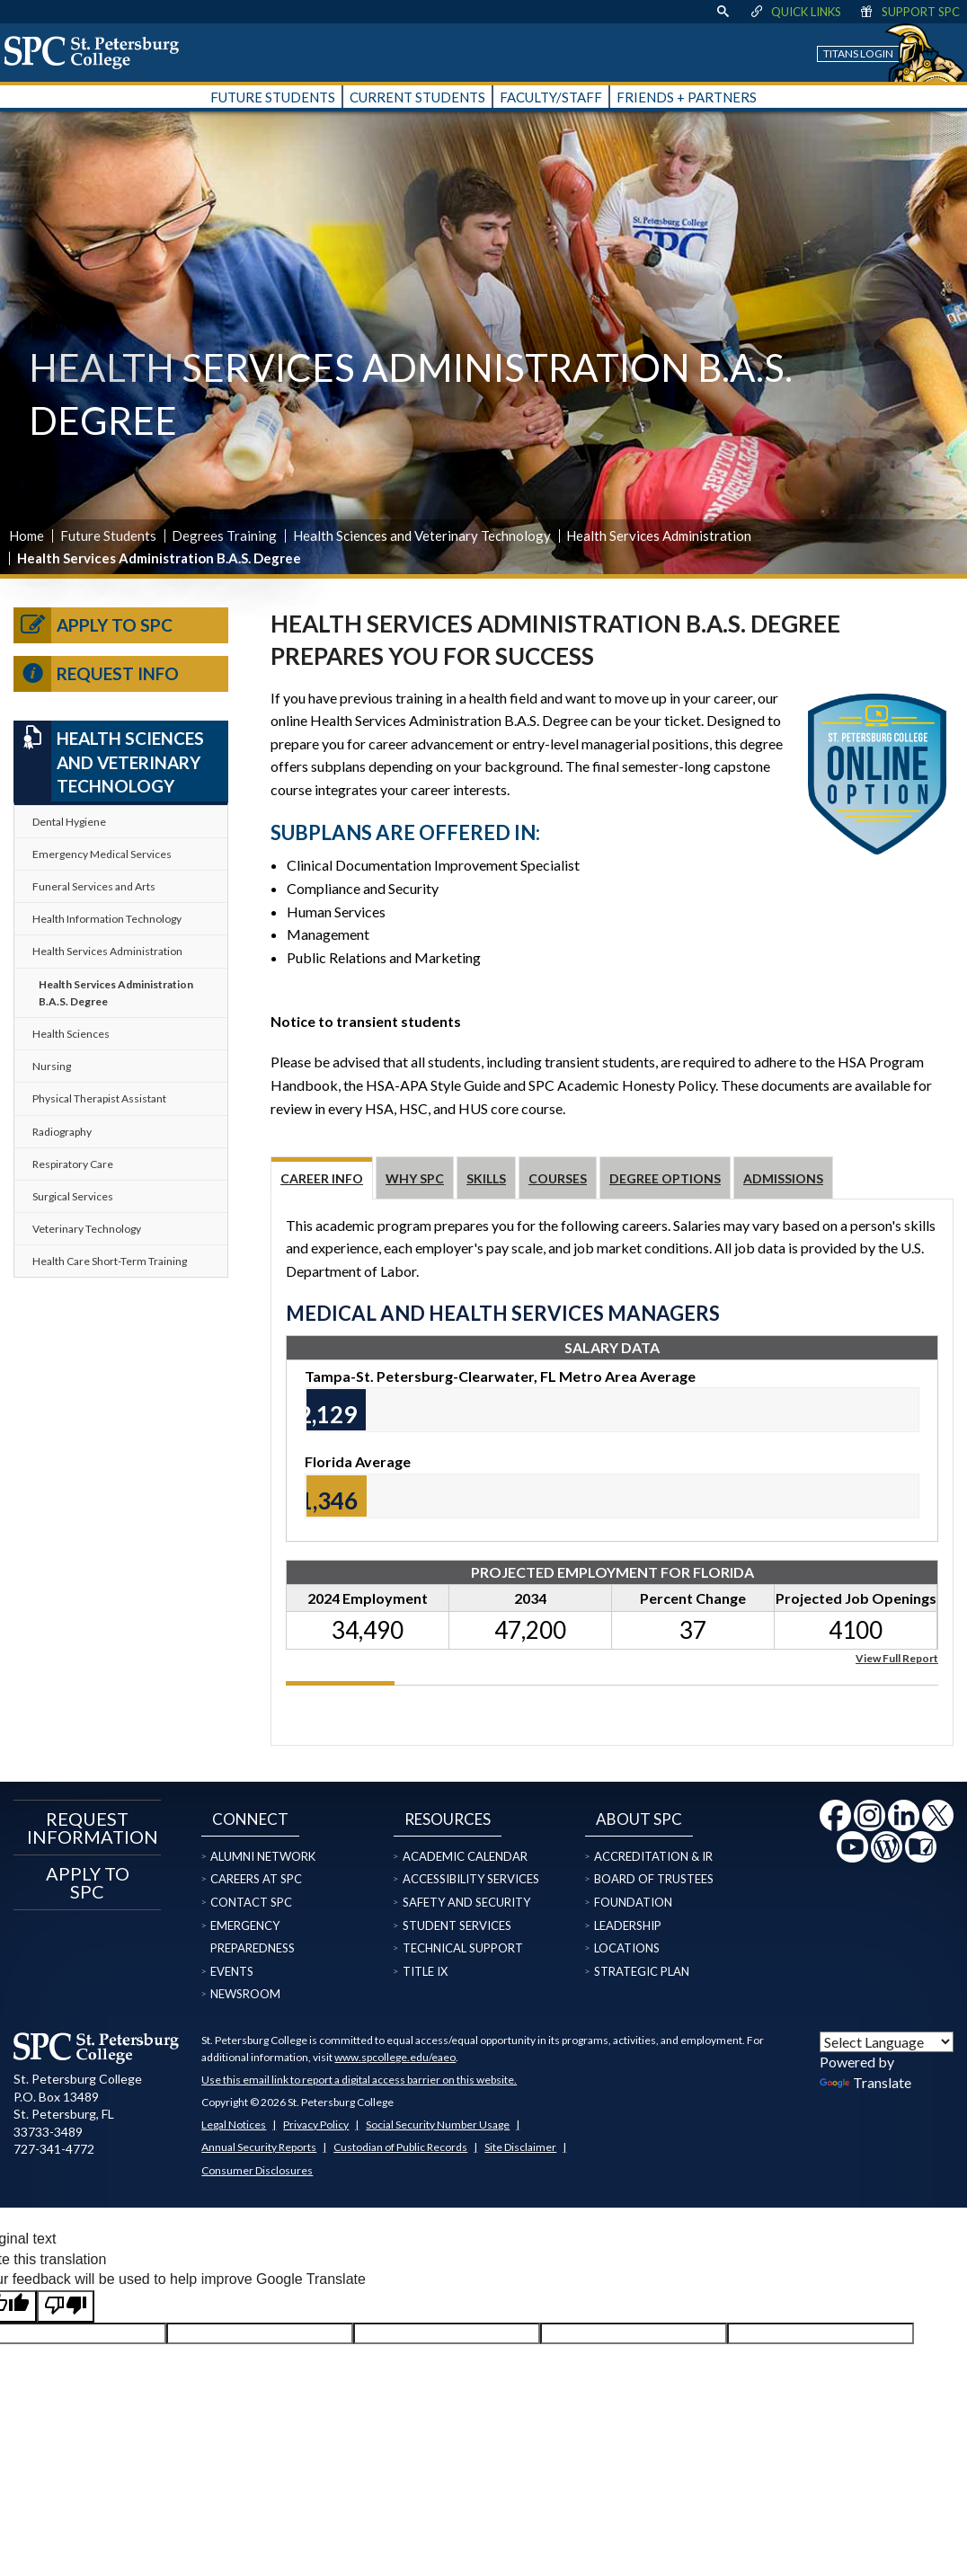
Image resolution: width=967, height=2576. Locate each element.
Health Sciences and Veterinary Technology (422, 535)
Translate (865, 2082)
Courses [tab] (557, 1178)
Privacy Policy (316, 2124)
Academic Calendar (465, 1856)
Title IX (425, 1971)
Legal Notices (233, 2124)
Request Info (96, 674)
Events (231, 1971)
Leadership (627, 1925)
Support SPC (909, 12)
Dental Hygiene (69, 821)
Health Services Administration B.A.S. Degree (116, 993)
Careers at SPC (256, 1879)
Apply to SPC (93, 625)
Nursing (51, 1066)
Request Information (87, 1827)
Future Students (108, 535)
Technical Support (463, 1948)
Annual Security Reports (258, 2147)
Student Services (457, 1925)
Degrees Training (224, 535)
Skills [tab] (486, 1178)
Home (26, 535)
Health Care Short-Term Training (109, 1261)
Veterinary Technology (86, 1228)
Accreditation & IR (653, 1856)
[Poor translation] (65, 2306)
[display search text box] (722, 12)
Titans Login (858, 53)
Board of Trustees (654, 1879)
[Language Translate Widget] (887, 2042)
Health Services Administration (658, 535)
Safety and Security (466, 1902)
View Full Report (897, 1657)
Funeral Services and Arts (93, 886)
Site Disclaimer (520, 2147)
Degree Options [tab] (665, 1178)
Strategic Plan (641, 1971)
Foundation (633, 1902)
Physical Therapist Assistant (99, 1098)
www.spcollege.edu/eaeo (395, 2057)
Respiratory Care (72, 1164)
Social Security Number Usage (438, 2124)
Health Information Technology (107, 918)
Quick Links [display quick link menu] (795, 12)
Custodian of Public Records (400, 2147)
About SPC (639, 1819)
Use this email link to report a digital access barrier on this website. (359, 2079)
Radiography (62, 1131)
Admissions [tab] (783, 1178)
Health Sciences (71, 1033)
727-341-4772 (53, 2148)
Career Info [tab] (321, 1178)
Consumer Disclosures (257, 2170)
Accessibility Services (471, 1879)
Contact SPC (251, 1902)
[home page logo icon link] (97, 52)
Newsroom (245, 1994)
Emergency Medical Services (102, 854)
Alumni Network (262, 1856)
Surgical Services (72, 1196)
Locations (627, 1948)
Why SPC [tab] (415, 1178)
